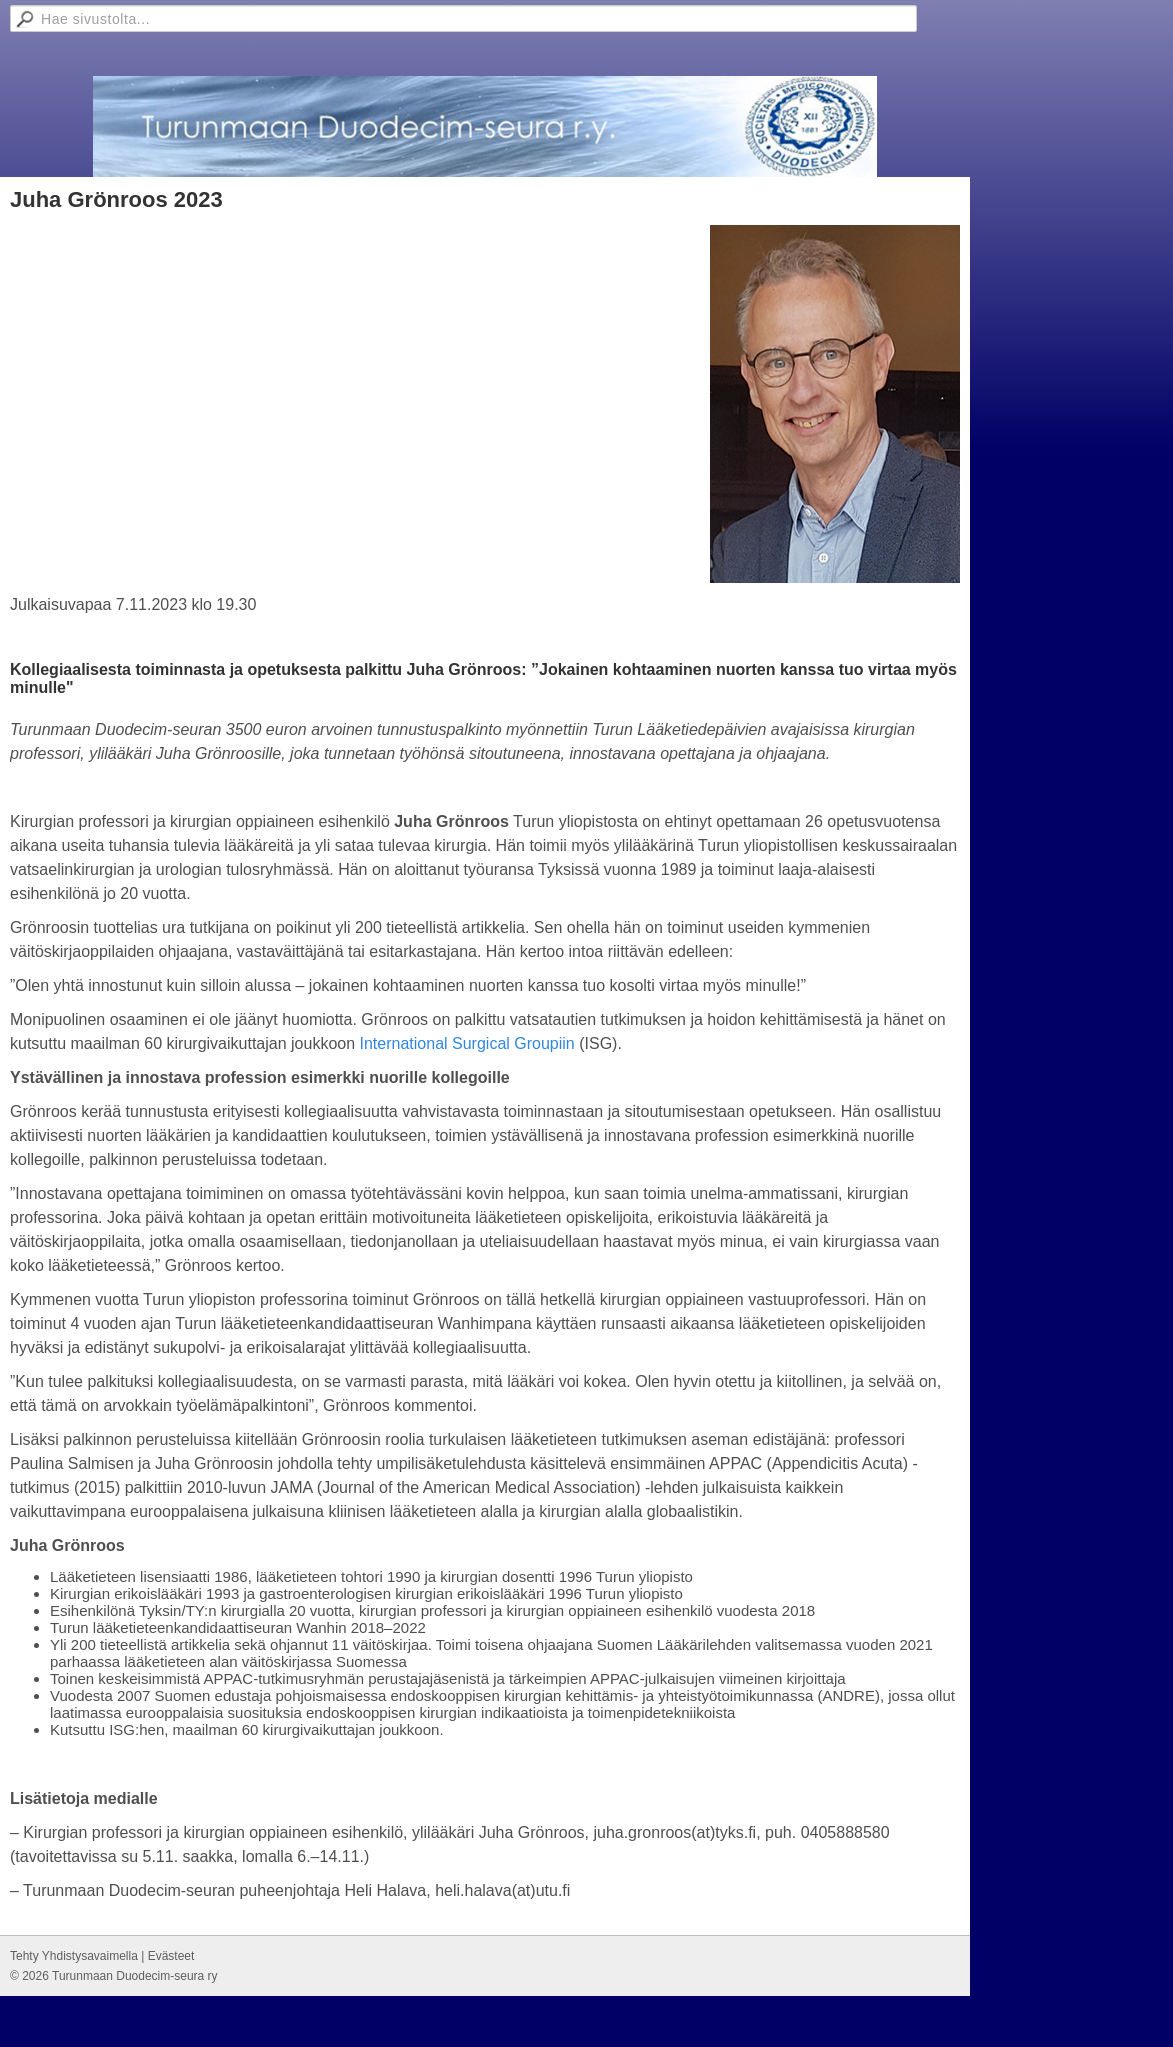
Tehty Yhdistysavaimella (74, 1956)
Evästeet (171, 1956)
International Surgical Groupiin (467, 1043)
